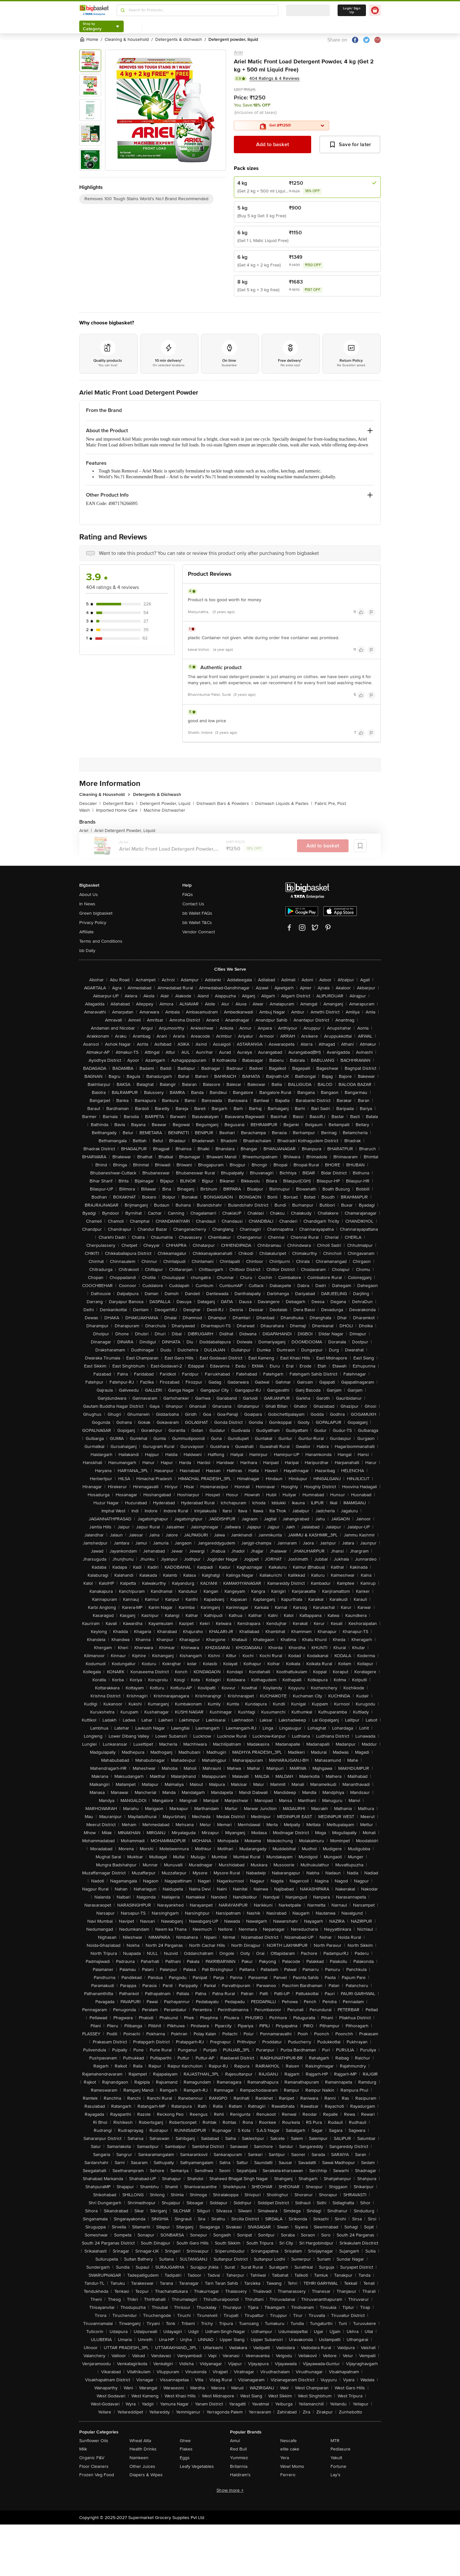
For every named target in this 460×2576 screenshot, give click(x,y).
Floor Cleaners (94, 2466)
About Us (88, 894)
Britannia (238, 2466)
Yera (284, 2457)
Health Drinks (143, 2449)
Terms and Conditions (100, 941)
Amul (235, 2440)
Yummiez (239, 2457)
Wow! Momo (292, 2466)
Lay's (335, 2475)
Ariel (238, 52)
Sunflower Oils (93, 2440)
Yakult (336, 2457)
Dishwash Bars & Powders (224, 803)
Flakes (186, 2449)
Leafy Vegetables (197, 2466)
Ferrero (287, 2475)
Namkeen (139, 2457)
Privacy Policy (92, 922)
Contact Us (193, 904)
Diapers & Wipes (146, 2475)
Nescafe (288, 2440)
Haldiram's (240, 2475)
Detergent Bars (120, 803)
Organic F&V (91, 2457)
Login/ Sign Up (351, 10)
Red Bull (238, 2449)
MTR (335, 2440)
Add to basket (272, 144)
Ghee (185, 2440)
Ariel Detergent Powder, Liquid (124, 830)
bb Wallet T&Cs (197, 922)
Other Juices (142, 2466)
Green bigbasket (95, 913)
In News (87, 904)
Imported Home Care (118, 810)
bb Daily (87, 950)
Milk (83, 2449)
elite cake (289, 2449)
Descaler (90, 803)
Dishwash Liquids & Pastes (283, 803)
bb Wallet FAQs (197, 913)
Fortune (338, 2466)
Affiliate (86, 932)
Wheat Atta (140, 2440)
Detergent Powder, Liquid (167, 803)
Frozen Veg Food (96, 2475)
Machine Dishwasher (164, 810)
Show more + (230, 2490)
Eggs (185, 2457)
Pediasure (340, 2449)
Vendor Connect (198, 932)
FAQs (187, 894)
